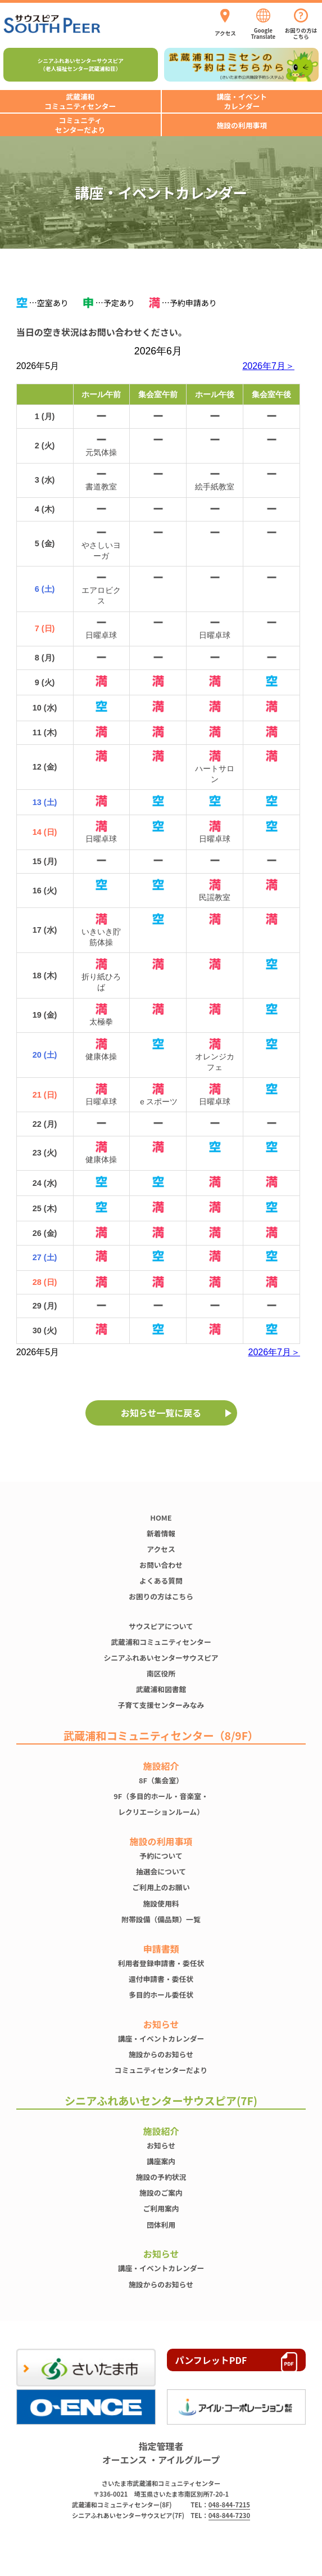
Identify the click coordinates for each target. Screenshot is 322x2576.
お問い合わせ (161, 1564)
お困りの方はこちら (161, 1596)
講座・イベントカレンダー (161, 2038)
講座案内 (161, 2161)
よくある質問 (161, 1580)
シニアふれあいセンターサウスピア (160, 1657)
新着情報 (161, 1533)
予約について (160, 1855)
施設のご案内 (161, 2192)
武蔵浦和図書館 (161, 1689)
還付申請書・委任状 (161, 1978)
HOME (160, 1517)
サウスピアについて (161, 1626)
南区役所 (161, 1673)
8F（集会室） (161, 1780)
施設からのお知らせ (161, 2054)
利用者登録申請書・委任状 (161, 1963)
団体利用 (161, 2224)
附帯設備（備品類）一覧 (161, 1919)
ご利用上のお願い (160, 1887)
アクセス (161, 1549)
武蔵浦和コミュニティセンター (161, 1642)
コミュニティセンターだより (161, 2070)
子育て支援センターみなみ (161, 1705)
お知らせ (161, 2145)
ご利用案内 (161, 2208)
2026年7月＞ (268, 366)
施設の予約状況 (161, 2177)
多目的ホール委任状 (161, 1994)
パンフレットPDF (211, 2360)
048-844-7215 (229, 2504)
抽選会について (161, 1871)
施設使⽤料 (161, 1903)
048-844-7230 (229, 2515)
